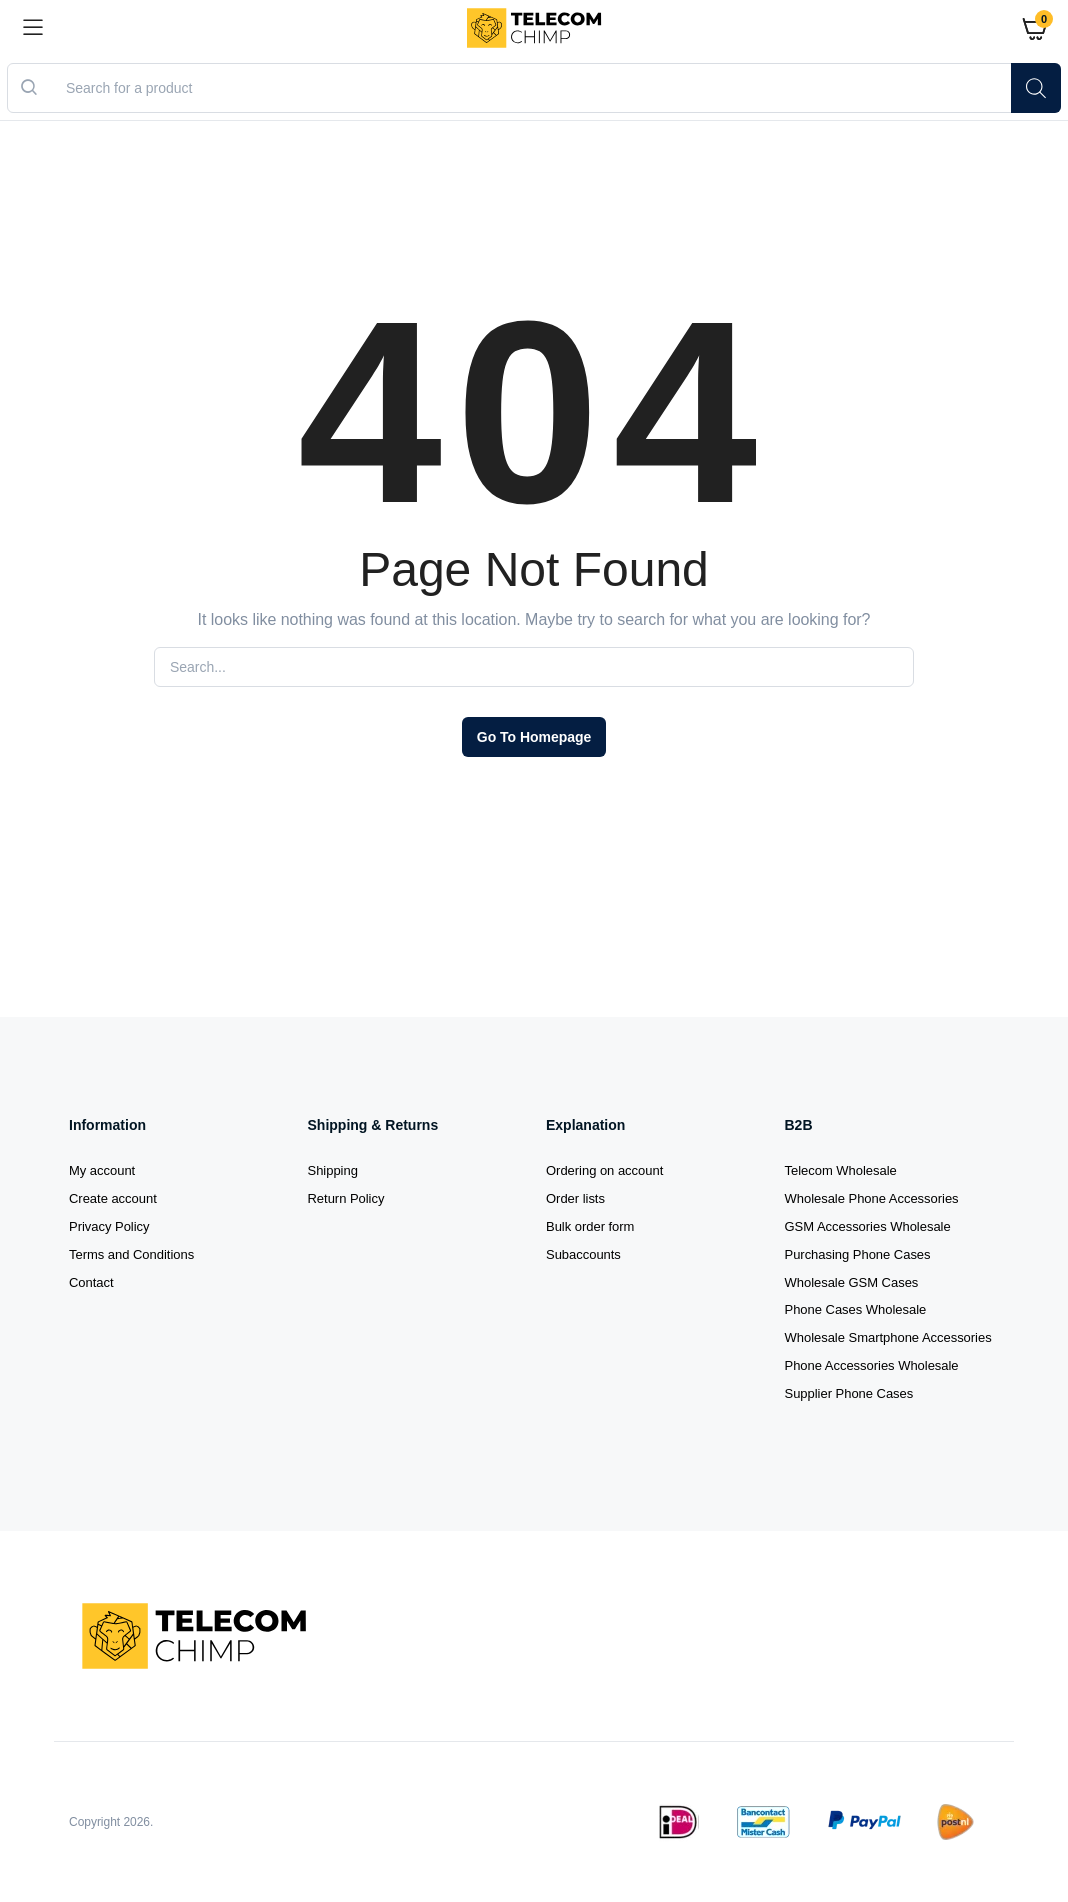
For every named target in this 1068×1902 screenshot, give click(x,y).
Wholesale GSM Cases (852, 1282)
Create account (113, 1198)
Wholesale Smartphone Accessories (888, 1337)
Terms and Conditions (131, 1254)
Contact (91, 1282)
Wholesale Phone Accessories (872, 1198)
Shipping (333, 1170)
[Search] (1036, 88)
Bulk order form (590, 1226)
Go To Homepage (534, 737)
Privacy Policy (109, 1226)
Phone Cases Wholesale (856, 1309)
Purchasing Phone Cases (858, 1254)
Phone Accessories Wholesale (872, 1365)
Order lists (575, 1198)
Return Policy (346, 1198)
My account (102, 1170)
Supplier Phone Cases (849, 1393)
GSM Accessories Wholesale (868, 1226)
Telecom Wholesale (841, 1170)
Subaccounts (583, 1254)
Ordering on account (604, 1170)
